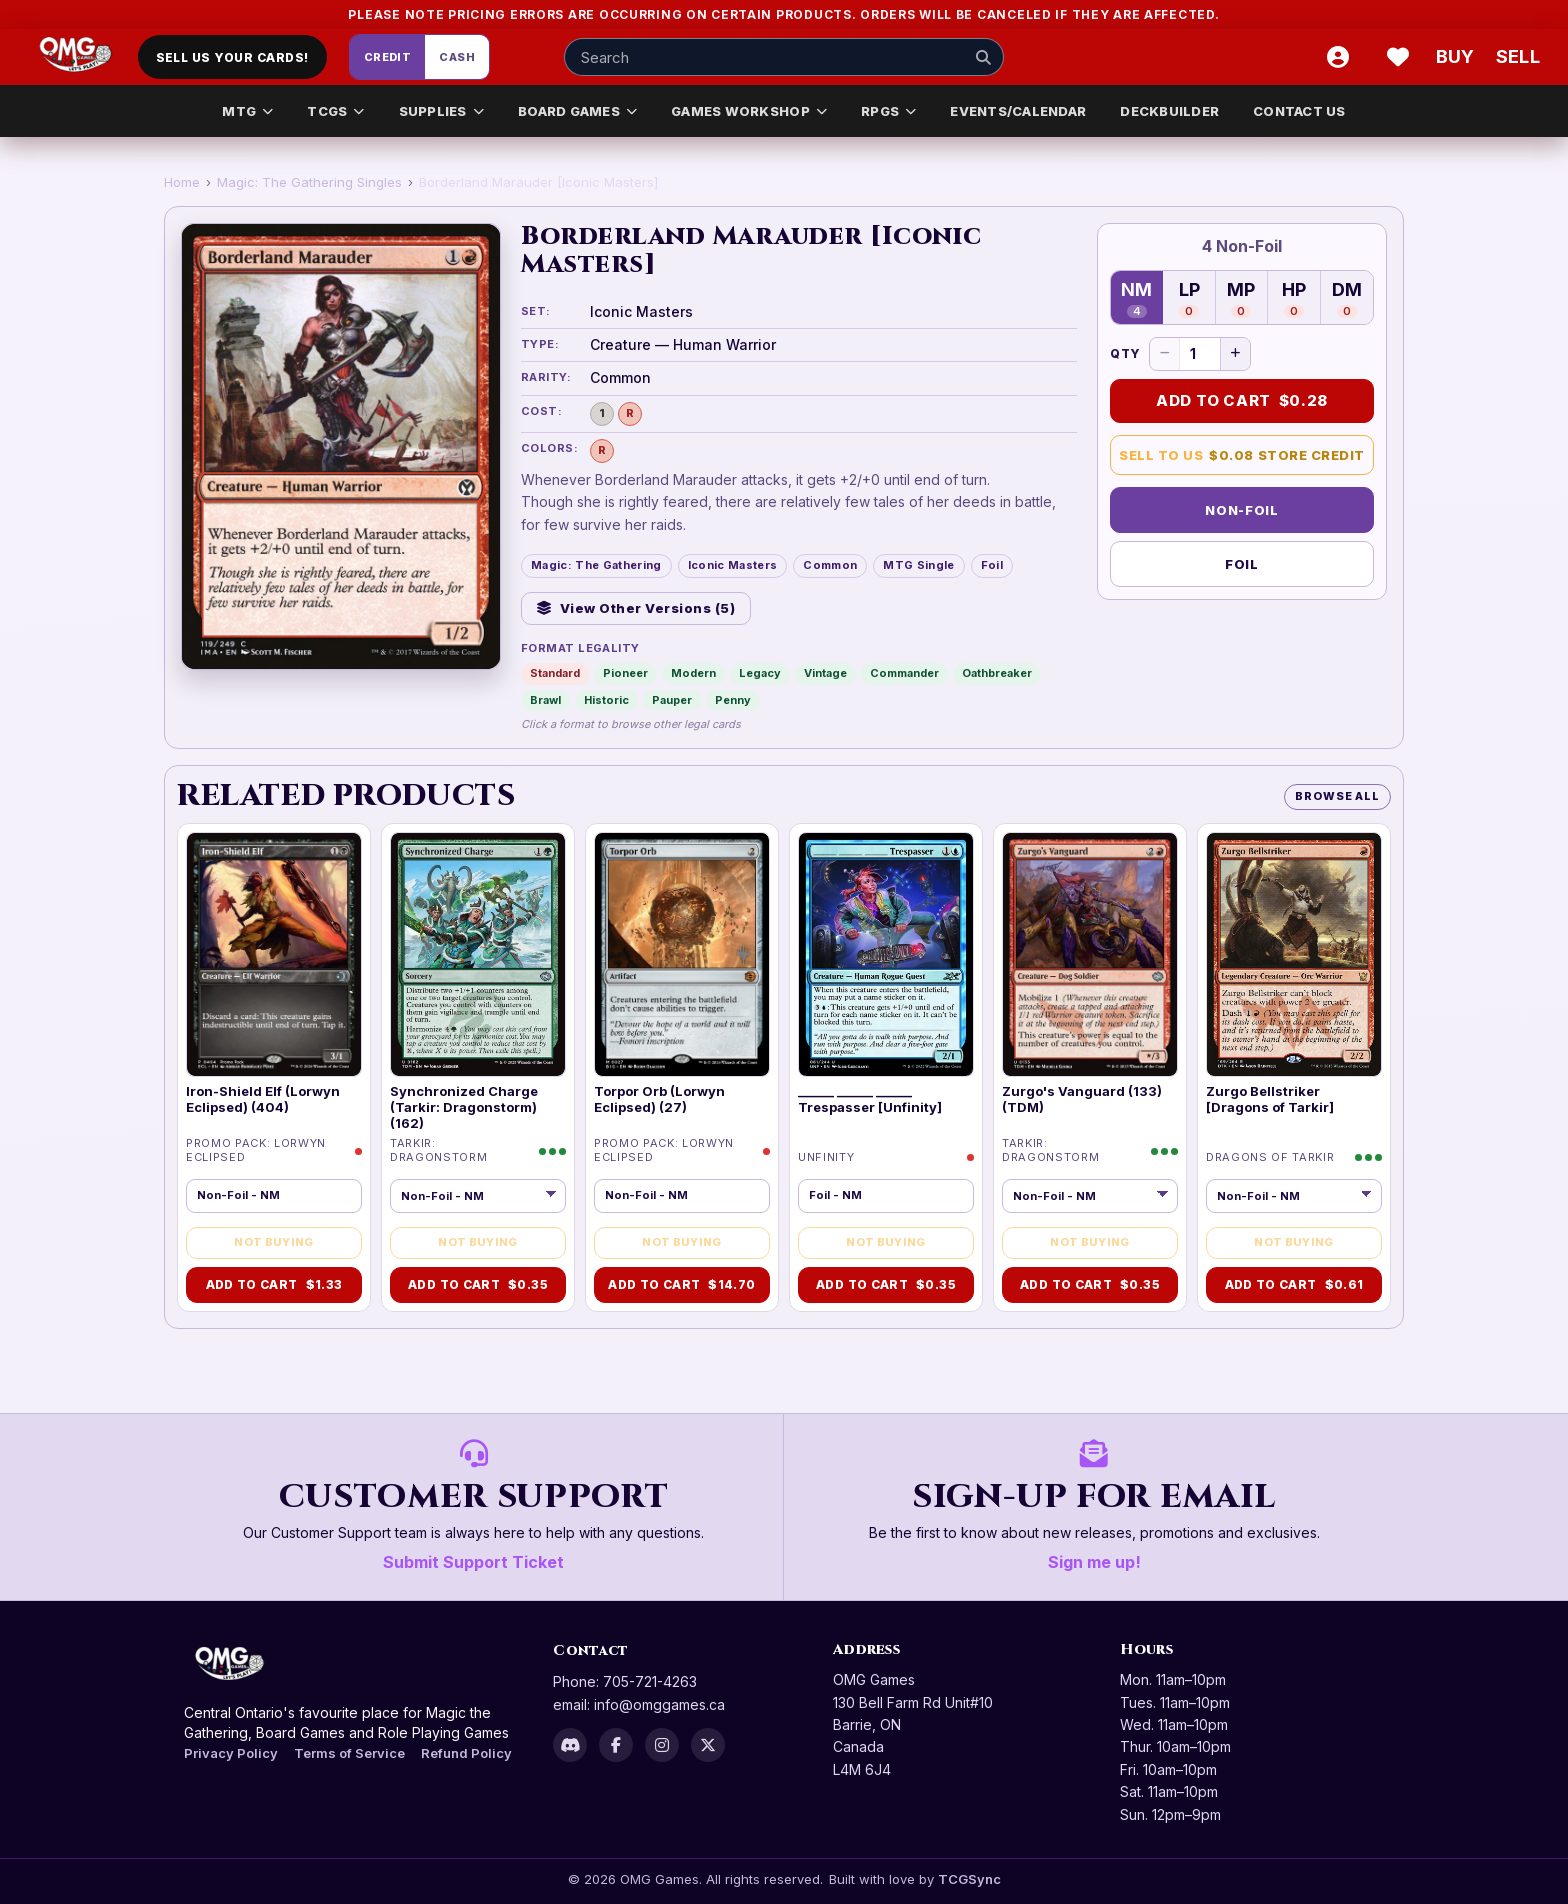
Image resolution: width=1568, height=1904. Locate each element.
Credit (388, 57)
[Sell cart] (1518, 57)
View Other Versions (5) (636, 608)
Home (182, 182)
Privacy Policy (231, 1753)
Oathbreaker (997, 673)
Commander (904, 673)
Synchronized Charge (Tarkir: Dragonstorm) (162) (464, 1107)
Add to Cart (1242, 401)
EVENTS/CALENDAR (1018, 111)
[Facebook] (616, 1745)
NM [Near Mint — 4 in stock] (1136, 298)
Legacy (760, 673)
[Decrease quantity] (1165, 354)
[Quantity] (1200, 354)
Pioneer (625, 673)
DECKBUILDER (1169, 111)
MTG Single (918, 565)
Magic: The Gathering (596, 565)
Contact (590, 1650)
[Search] (983, 57)
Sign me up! (1094, 1562)
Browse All (1337, 796)
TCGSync (969, 1879)
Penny (733, 700)
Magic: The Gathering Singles (309, 182)
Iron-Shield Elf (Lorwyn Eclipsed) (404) (263, 1099)
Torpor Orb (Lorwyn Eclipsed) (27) (659, 1099)
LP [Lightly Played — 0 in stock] (1189, 298)
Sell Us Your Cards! (232, 57)
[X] (708, 1745)
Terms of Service (349, 1753)
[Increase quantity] (1235, 354)
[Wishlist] (1398, 57)
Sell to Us (1242, 455)
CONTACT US (1299, 111)
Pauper (672, 700)
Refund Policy (466, 1753)
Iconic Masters (733, 565)
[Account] (1338, 57)
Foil (992, 565)
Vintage (825, 673)
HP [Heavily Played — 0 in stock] (1294, 298)
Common (830, 565)
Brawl (545, 700)
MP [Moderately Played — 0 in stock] (1241, 298)
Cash (457, 57)
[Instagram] (662, 1745)
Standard (555, 673)
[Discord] (570, 1745)
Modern (693, 673)
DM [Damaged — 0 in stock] (1347, 298)
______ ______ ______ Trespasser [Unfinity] (870, 1099)
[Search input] (784, 57)
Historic (606, 700)
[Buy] (1458, 57)
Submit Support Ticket (473, 1562)
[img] (274, 954)
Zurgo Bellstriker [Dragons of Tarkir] (1270, 1099)
